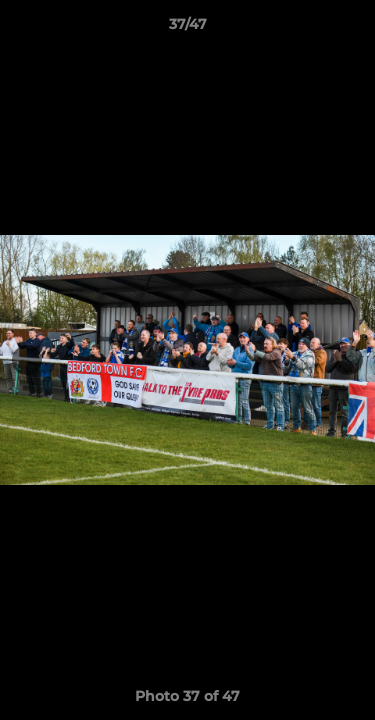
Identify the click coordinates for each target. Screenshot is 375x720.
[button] (351, 29)
